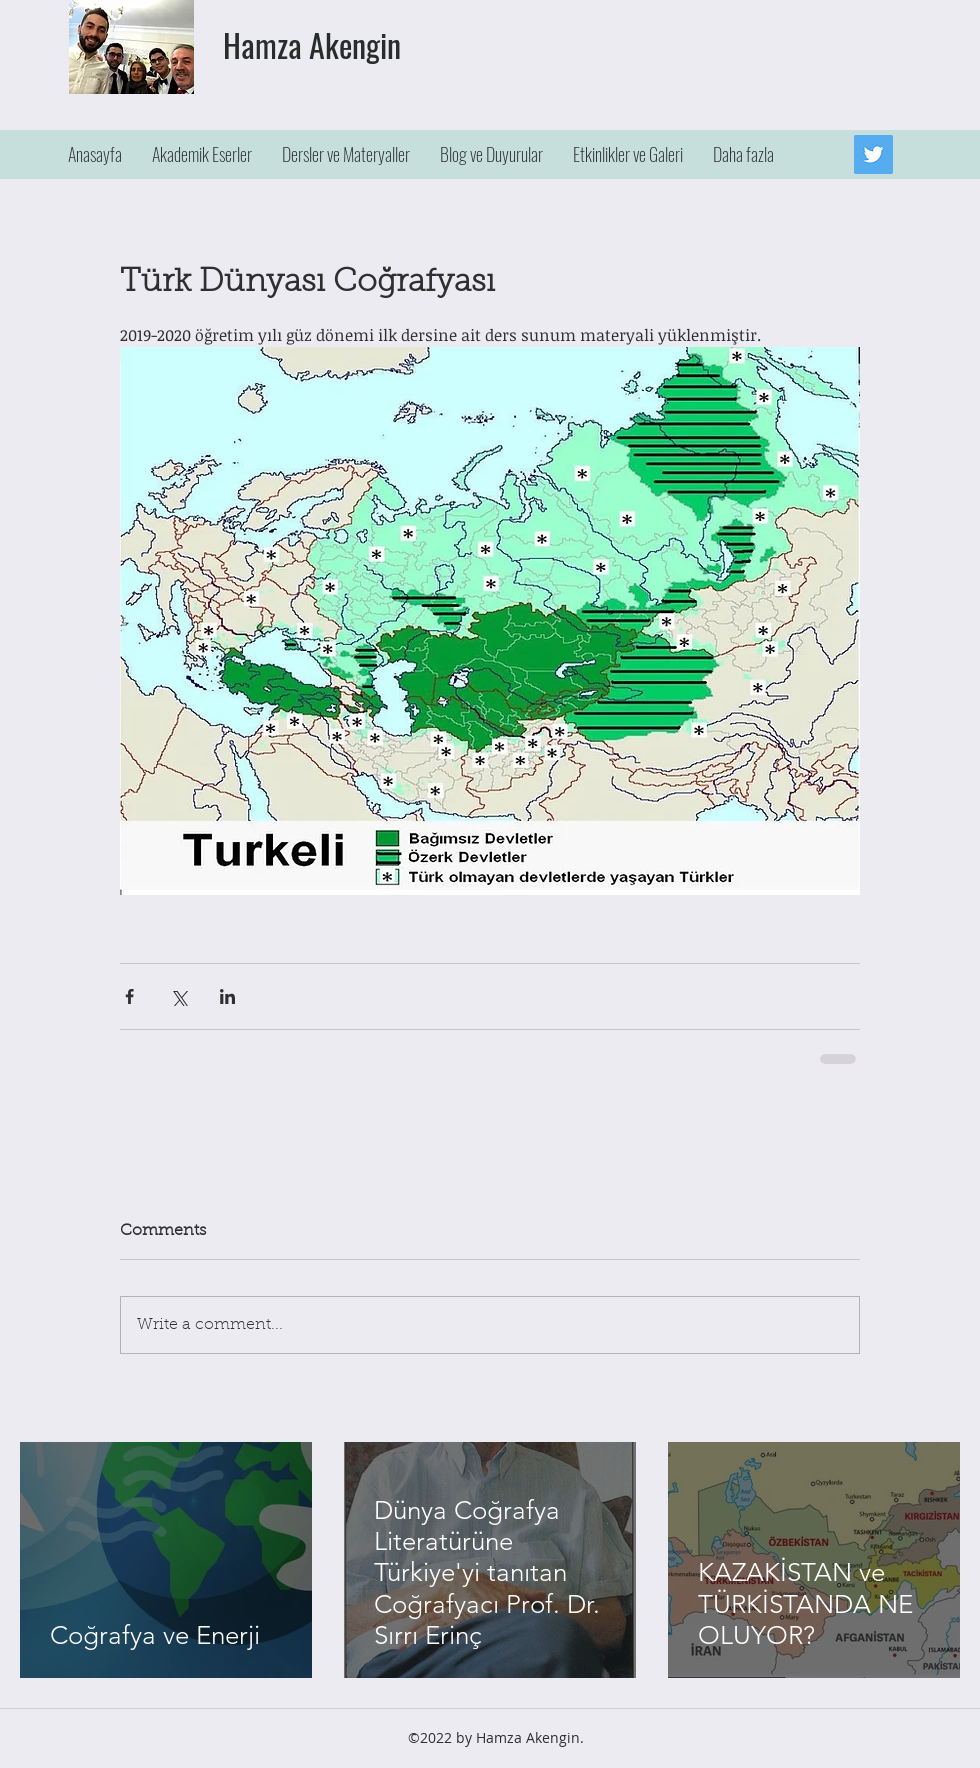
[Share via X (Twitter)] (178, 996)
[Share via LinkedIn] (227, 996)
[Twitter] (873, 154)
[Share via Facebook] (129, 996)
